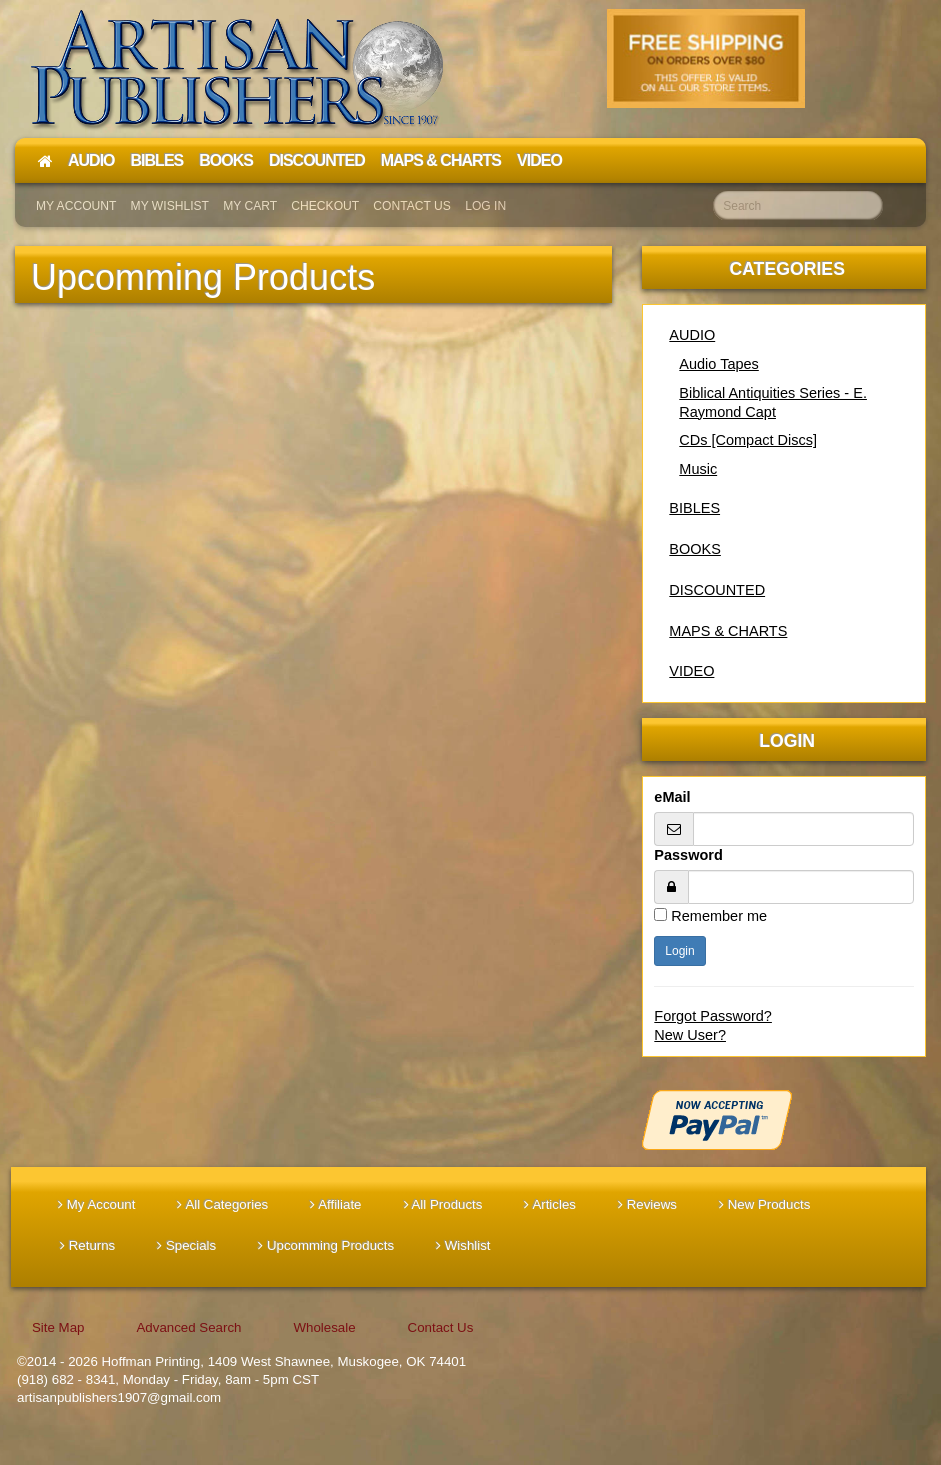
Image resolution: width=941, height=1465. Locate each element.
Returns (87, 1245)
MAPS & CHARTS (728, 631)
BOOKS (695, 549)
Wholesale (324, 1327)
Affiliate (335, 1204)
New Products (764, 1204)
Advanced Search (188, 1327)
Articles (550, 1204)
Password (688, 855)
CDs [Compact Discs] (748, 440)
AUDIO (692, 335)
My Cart (250, 206)
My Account (76, 206)
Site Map (58, 1327)
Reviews (647, 1204)
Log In (485, 206)
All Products (443, 1204)
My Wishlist (170, 206)
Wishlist (463, 1245)
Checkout (325, 206)
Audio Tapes (718, 364)
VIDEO (691, 671)
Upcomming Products (326, 1245)
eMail (672, 797)
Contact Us (412, 206)
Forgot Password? (713, 1016)
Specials (186, 1245)
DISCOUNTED (717, 590)
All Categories (222, 1204)
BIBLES (694, 508)
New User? (690, 1035)
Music (698, 469)
